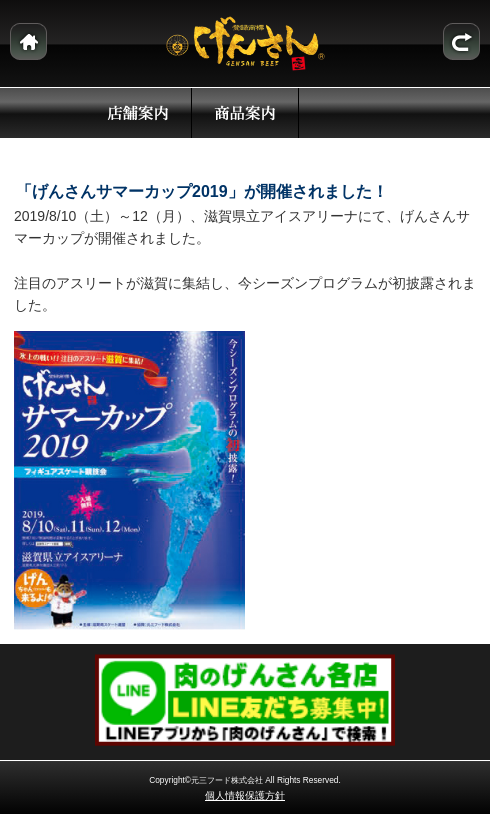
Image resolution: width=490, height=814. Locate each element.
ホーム (28, 41)
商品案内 (245, 113)
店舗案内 (138, 113)
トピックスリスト (461, 41)
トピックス (352, 113)
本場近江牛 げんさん (245, 43)
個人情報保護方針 (245, 795)
